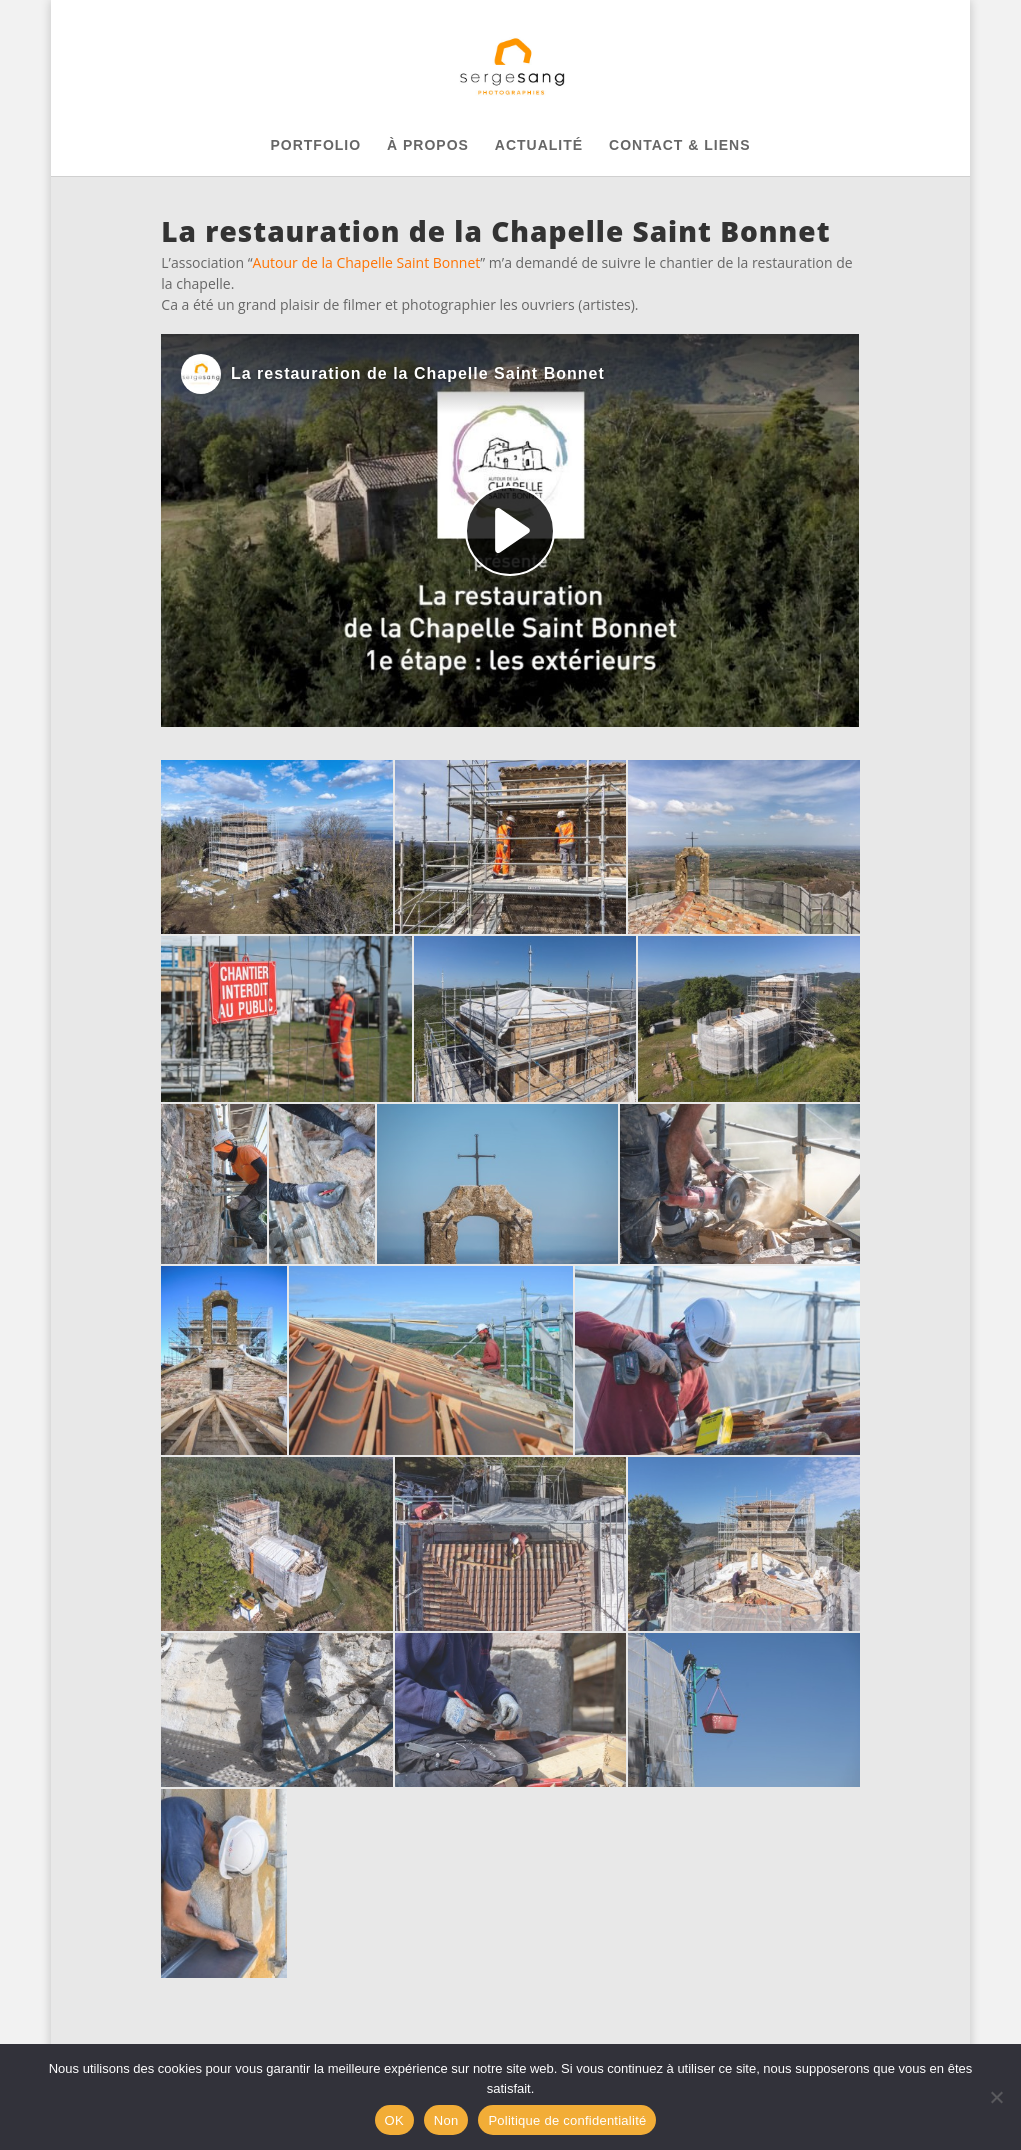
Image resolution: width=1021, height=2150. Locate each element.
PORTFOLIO (315, 145)
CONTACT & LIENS (680, 145)
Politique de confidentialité (567, 2120)
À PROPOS (428, 145)
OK (394, 2120)
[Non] (996, 2097)
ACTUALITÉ (539, 145)
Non (446, 2120)
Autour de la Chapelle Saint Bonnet (367, 262)
